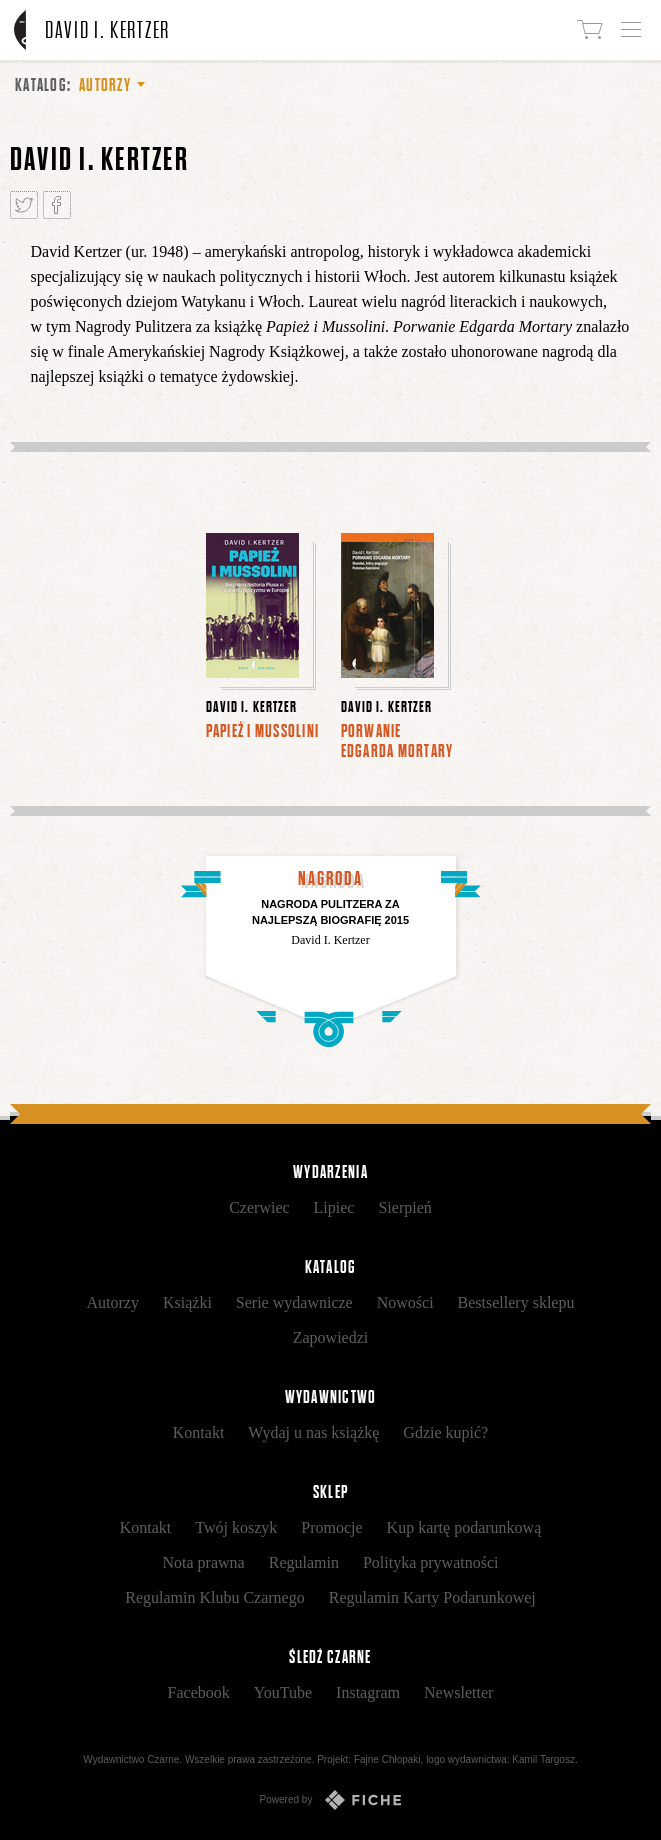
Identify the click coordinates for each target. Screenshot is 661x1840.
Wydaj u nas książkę (313, 1432)
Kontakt (199, 1432)
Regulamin (304, 1562)
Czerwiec (259, 1207)
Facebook (199, 1692)
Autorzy (113, 1302)
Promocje (331, 1527)
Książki (187, 1302)
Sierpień (404, 1207)
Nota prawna (204, 1562)
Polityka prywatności (431, 1562)
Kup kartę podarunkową (464, 1527)
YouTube (283, 1692)
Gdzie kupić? (445, 1432)
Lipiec (334, 1207)
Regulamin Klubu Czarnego (215, 1597)
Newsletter (458, 1692)
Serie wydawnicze (294, 1302)
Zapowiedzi (331, 1337)
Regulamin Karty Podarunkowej (432, 1597)
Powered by (331, 1800)
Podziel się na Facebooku (57, 205)
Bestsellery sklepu (516, 1302)
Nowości (405, 1302)
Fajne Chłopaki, (388, 1759)
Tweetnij (24, 205)
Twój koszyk (236, 1527)
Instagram (368, 1692)
